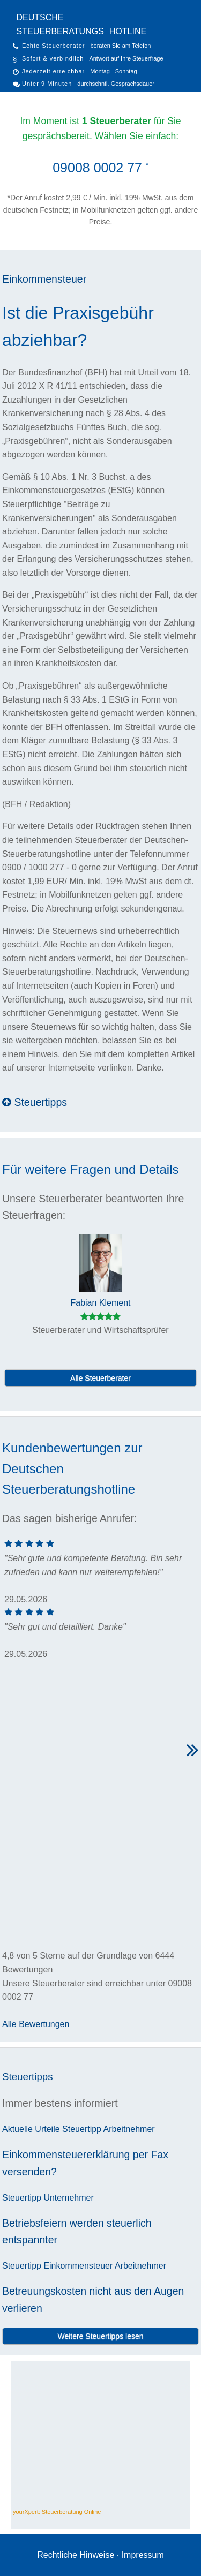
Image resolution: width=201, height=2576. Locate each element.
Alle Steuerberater (100, 1378)
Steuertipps (34, 1102)
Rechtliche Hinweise (75, 2554)
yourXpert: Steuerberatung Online (57, 2512)
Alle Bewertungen (35, 2024)
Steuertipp (81, 2129)
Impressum (143, 2554)
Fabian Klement (100, 1302)
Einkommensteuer (44, 279)
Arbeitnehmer (129, 2129)
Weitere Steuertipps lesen (100, 2336)
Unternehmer (68, 2197)
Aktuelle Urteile (31, 2129)
